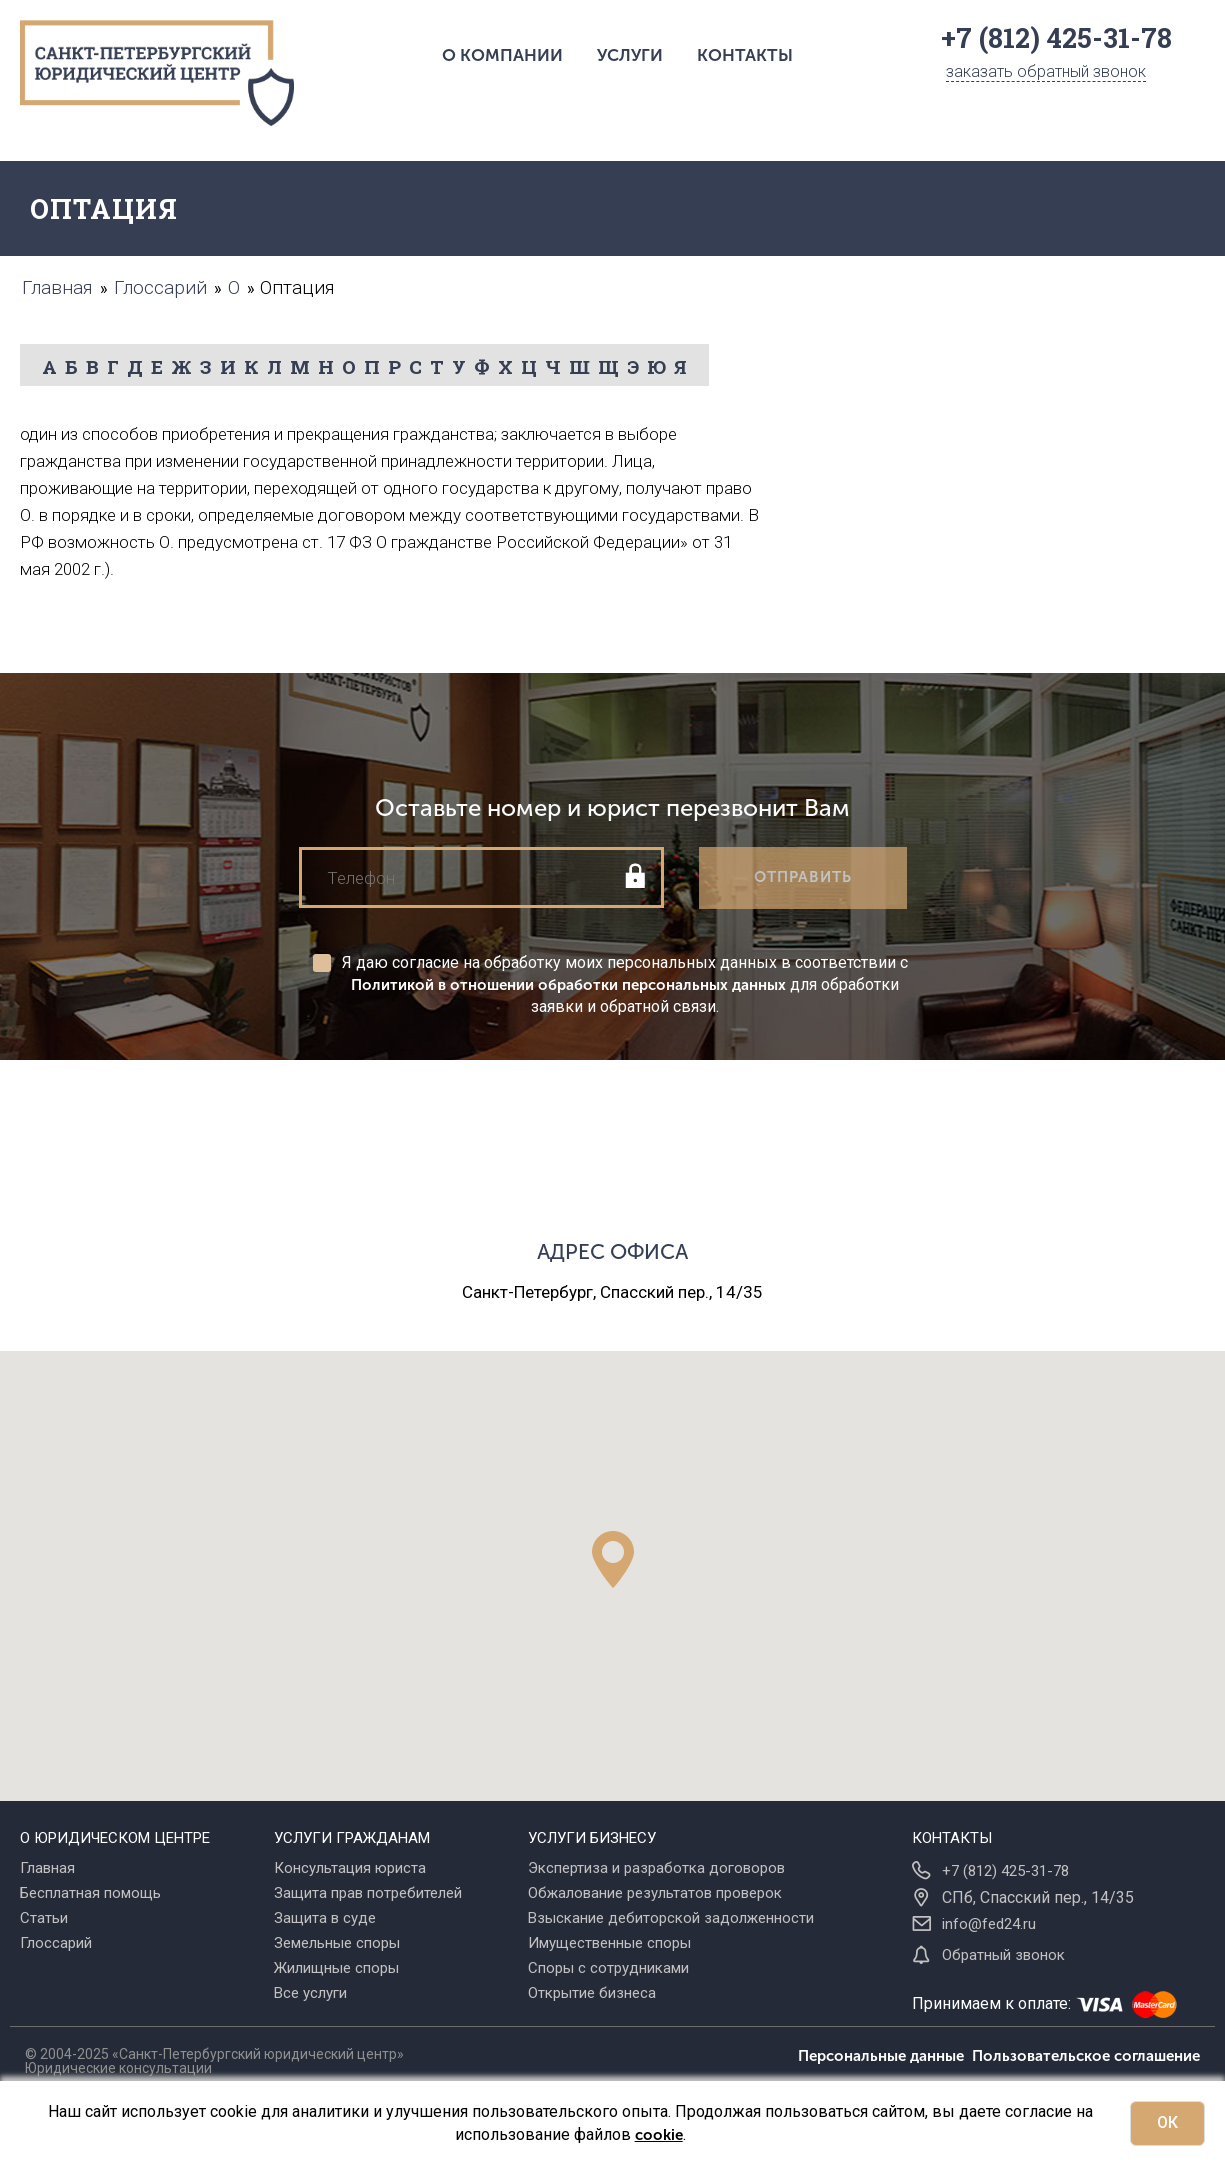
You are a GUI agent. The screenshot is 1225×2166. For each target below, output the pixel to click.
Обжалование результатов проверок (655, 1893)
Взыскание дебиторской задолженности (671, 1918)
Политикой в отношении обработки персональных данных (568, 985)
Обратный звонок (1003, 1955)
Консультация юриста (350, 1868)
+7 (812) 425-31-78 (1005, 1871)
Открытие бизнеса (592, 1993)
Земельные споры (337, 1943)
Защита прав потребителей (368, 1893)
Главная (47, 1868)
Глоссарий (56, 1943)
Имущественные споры (609, 1943)
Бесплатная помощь (90, 1893)
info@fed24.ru (989, 1924)
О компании (502, 55)
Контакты (745, 55)
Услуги (630, 55)
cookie (659, 2135)
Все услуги (310, 1993)
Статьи (44, 1918)
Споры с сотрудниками (608, 1968)
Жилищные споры (336, 1968)
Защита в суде (325, 1918)
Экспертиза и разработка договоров (656, 1868)
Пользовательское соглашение (1086, 2056)
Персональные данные (885, 2056)
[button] (613, 1559)
